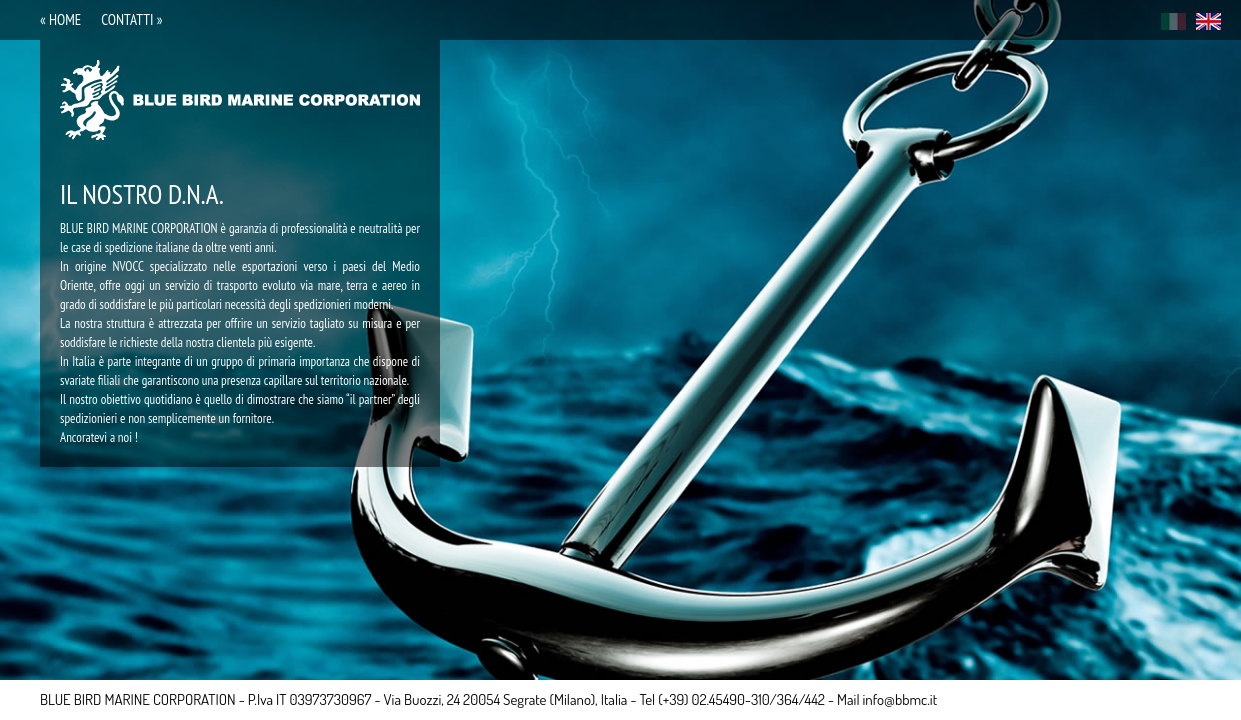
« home (60, 19)
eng (1208, 21)
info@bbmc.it (900, 699)
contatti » (131, 19)
